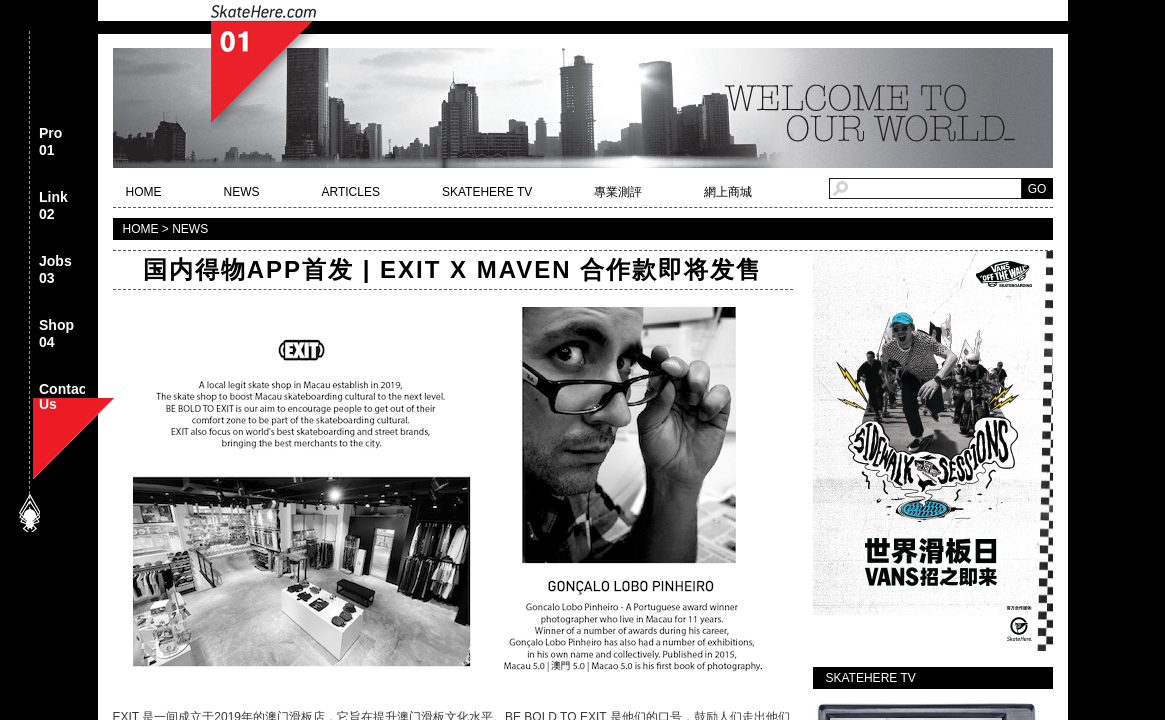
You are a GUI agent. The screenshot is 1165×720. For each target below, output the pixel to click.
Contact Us (65, 398)
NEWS (242, 192)
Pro (50, 142)
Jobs (55, 270)
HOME (144, 192)
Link (53, 206)
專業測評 (618, 192)
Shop (56, 334)
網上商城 (728, 192)
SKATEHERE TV (487, 192)
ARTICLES (351, 192)
